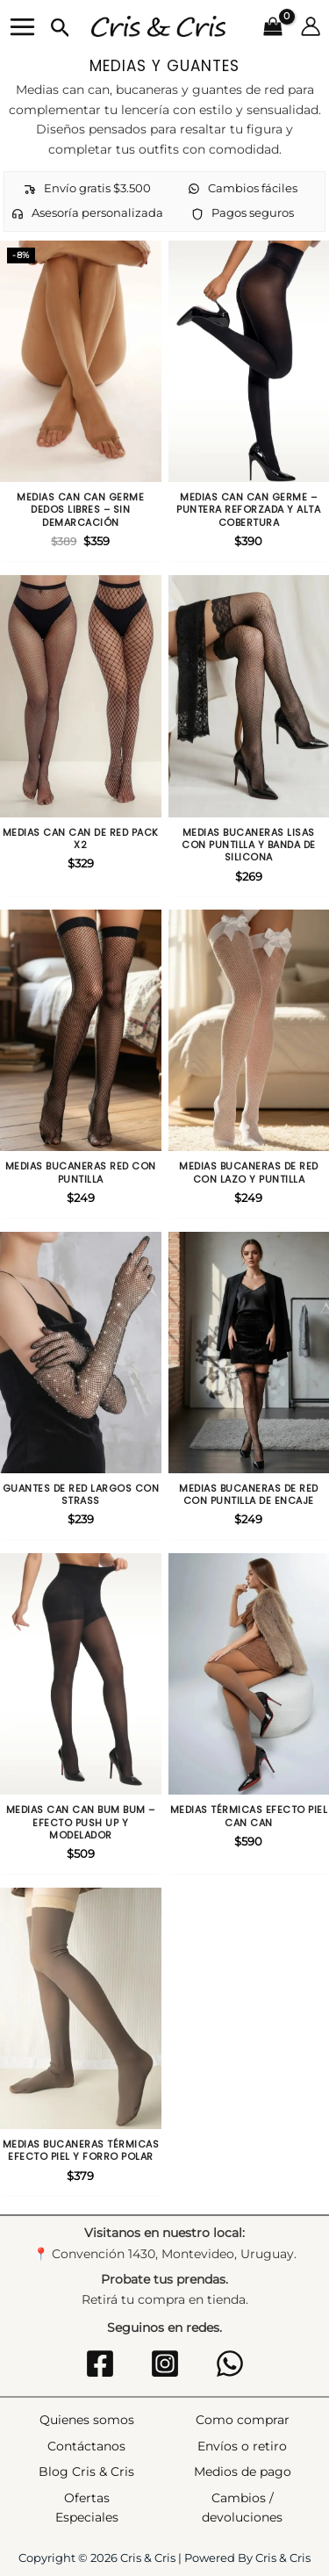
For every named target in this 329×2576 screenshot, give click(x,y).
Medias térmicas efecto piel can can (249, 1816)
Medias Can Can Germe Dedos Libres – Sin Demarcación (80, 510)
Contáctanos (86, 2446)
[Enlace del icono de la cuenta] (310, 26)
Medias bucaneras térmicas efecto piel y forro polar (81, 2150)
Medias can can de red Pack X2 (81, 839)
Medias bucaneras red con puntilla (80, 1172)
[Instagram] (165, 2363)
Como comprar (243, 2420)
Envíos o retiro (242, 2446)
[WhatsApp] (230, 2363)
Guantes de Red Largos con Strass (81, 1494)
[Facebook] (100, 2363)
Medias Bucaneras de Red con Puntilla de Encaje (248, 1494)
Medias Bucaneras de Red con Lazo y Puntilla (248, 1172)
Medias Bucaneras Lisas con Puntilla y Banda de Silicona (249, 845)
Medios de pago (242, 2471)
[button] (60, 28)
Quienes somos (86, 2420)
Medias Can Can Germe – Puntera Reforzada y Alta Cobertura (248, 510)
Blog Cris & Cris (86, 2471)
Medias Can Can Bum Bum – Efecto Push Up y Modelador (80, 1822)
